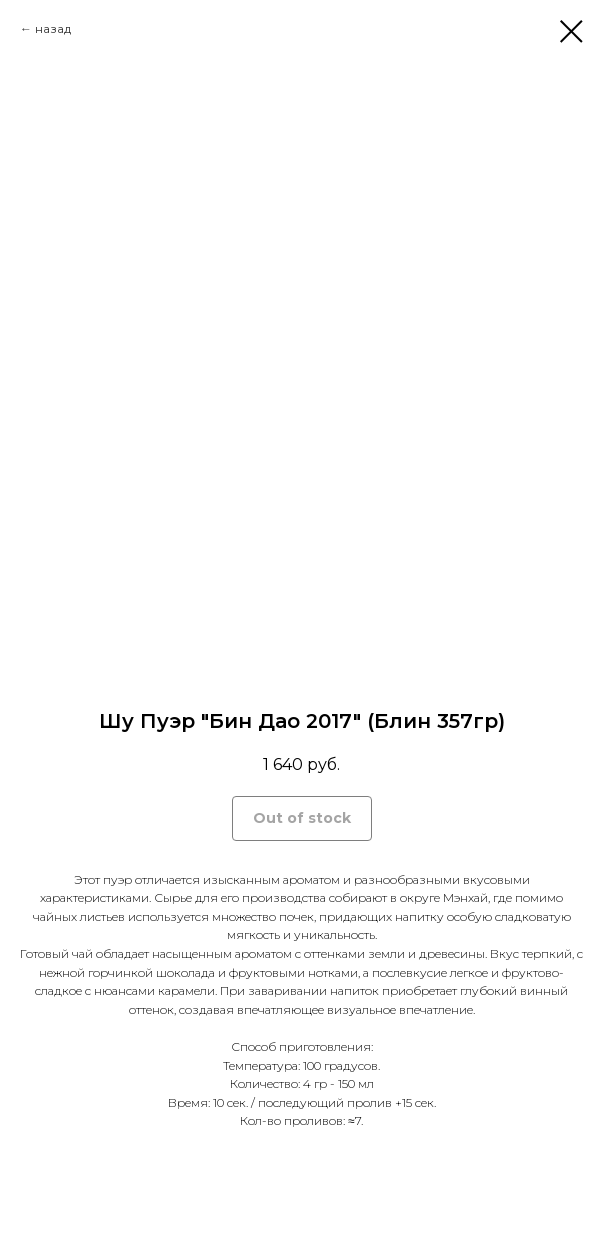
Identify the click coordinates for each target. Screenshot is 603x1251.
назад (53, 28)
